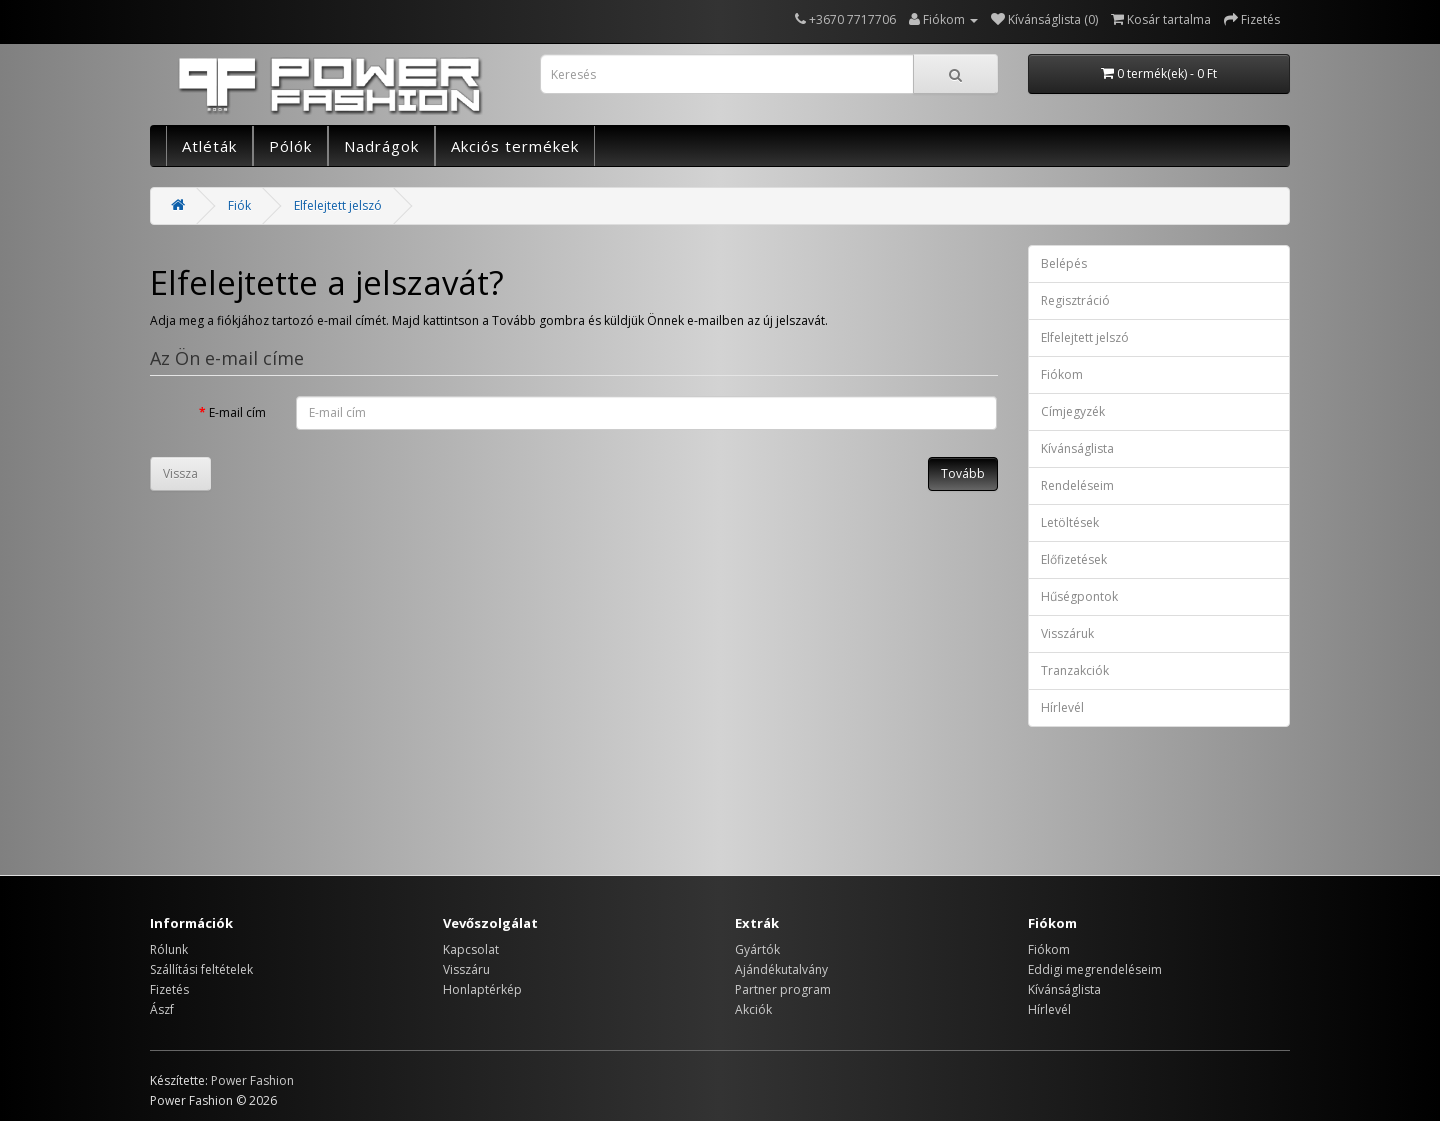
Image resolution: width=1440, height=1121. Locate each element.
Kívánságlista (1077, 448)
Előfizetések (1074, 559)
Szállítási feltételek (201, 969)
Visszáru (466, 969)
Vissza (180, 473)
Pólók (290, 146)
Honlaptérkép (482, 989)
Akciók (753, 1009)
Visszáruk (1067, 633)
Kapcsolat (471, 949)
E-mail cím (237, 412)
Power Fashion (252, 1080)
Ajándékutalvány (781, 969)
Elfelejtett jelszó (338, 205)
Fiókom (1062, 374)
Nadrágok (381, 146)
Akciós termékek (515, 146)
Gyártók (757, 949)
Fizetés (169, 989)
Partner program (783, 989)
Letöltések (1070, 522)
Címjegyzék (1073, 411)
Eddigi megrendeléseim (1095, 969)
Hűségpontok (1079, 596)
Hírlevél (1062, 707)
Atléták (209, 146)
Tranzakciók (1075, 670)
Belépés (1064, 263)
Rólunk (169, 949)
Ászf (162, 1009)
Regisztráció (1075, 300)
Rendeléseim (1077, 485)
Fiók (239, 205)
